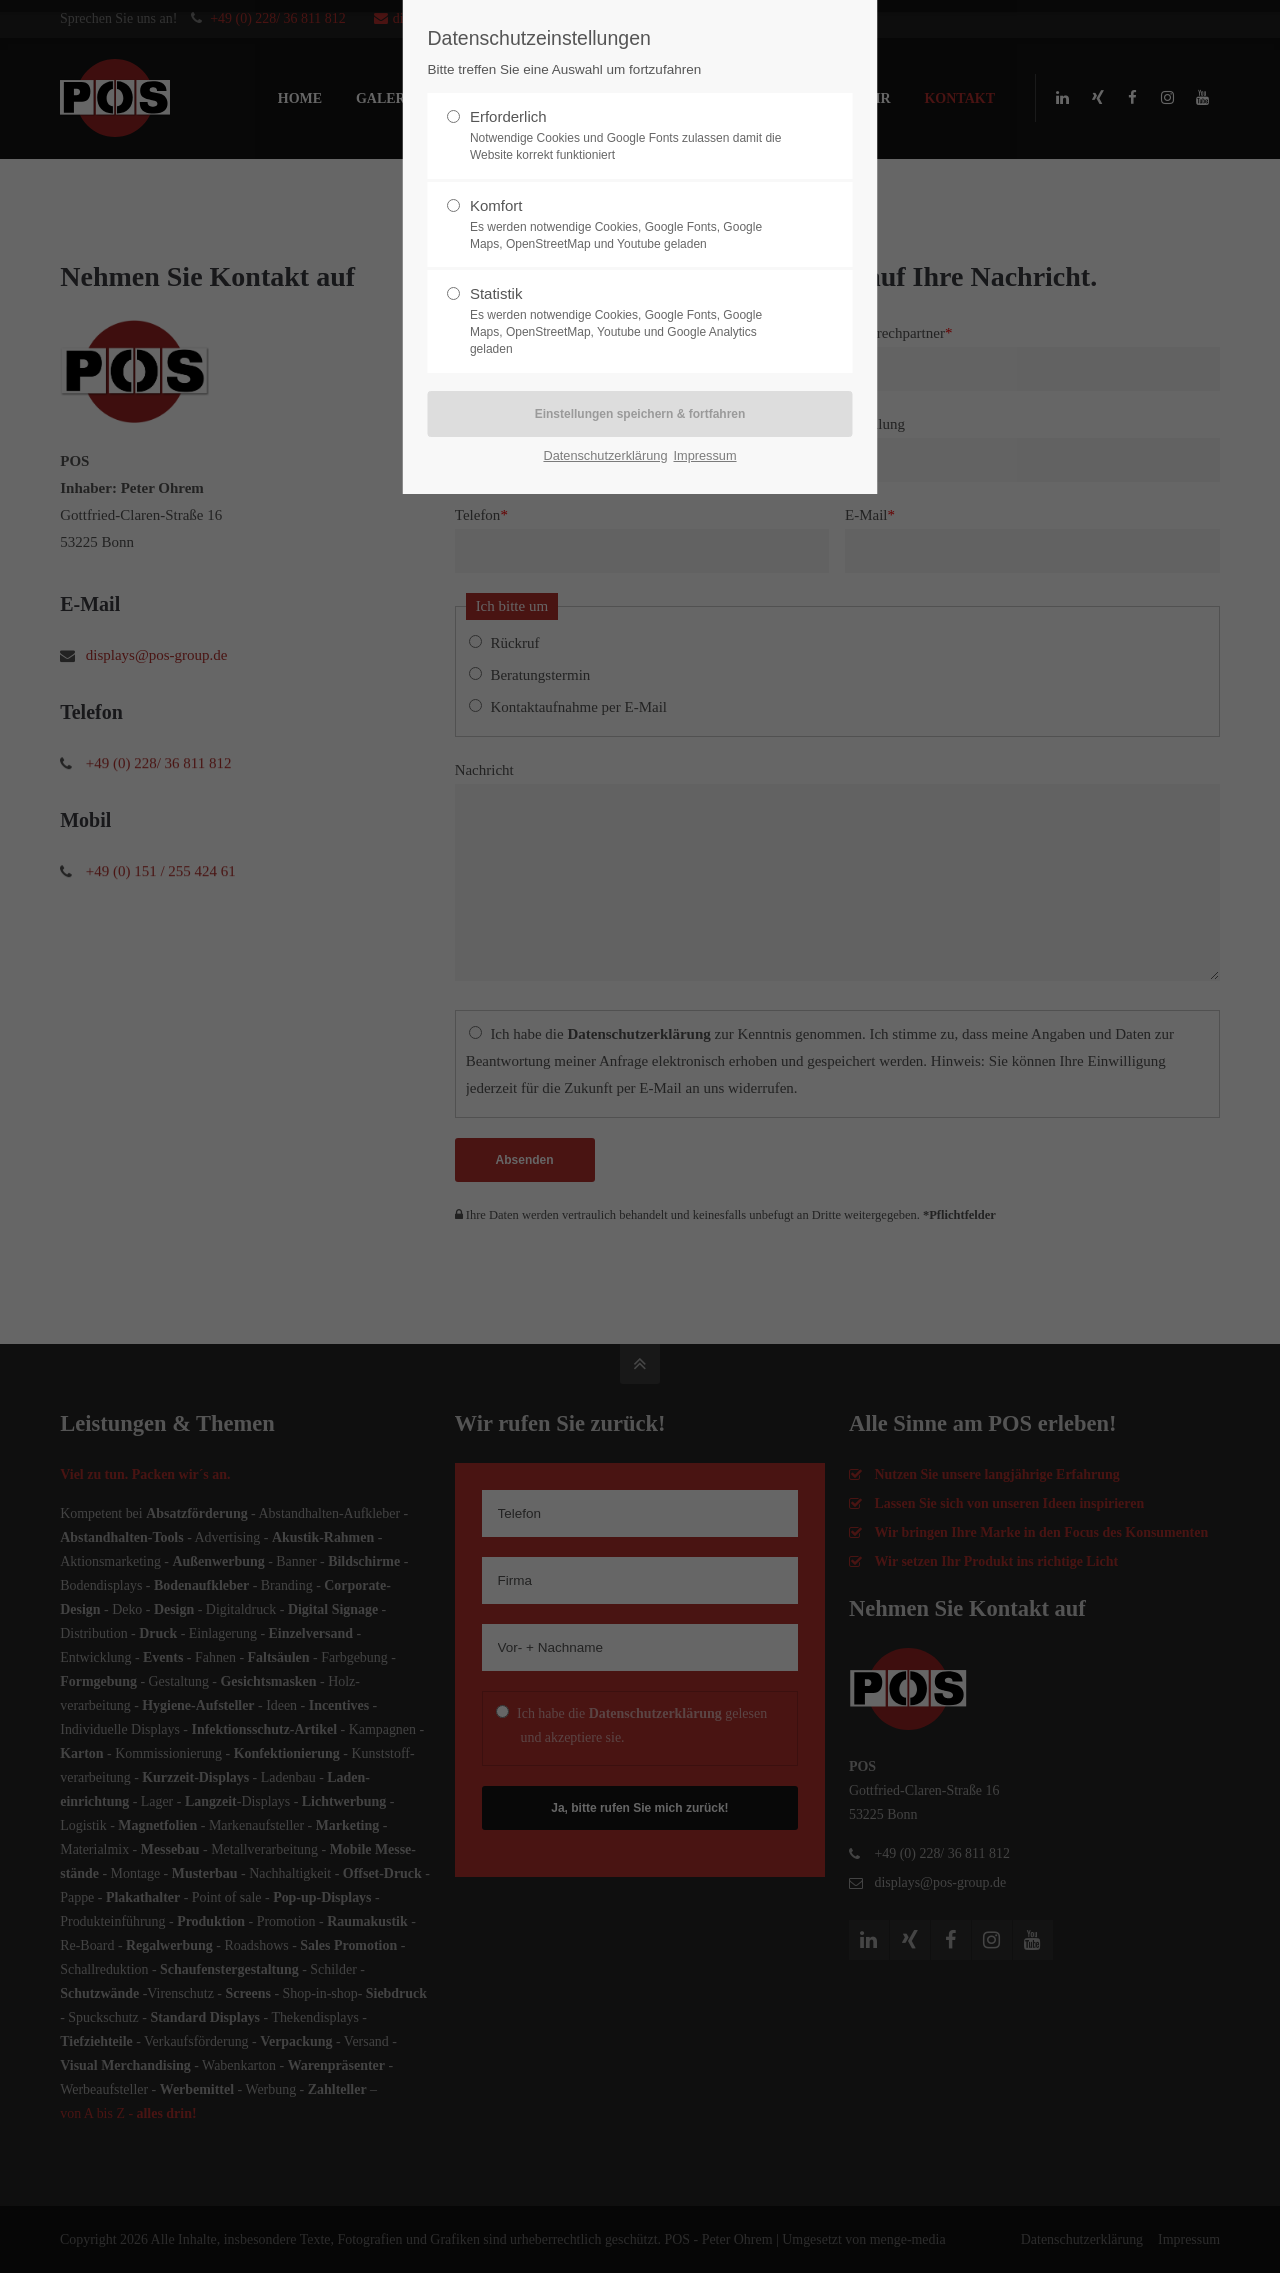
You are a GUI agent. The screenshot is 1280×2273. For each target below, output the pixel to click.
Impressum (704, 455)
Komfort (632, 225)
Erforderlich (632, 136)
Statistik (632, 321)
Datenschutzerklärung (605, 455)
